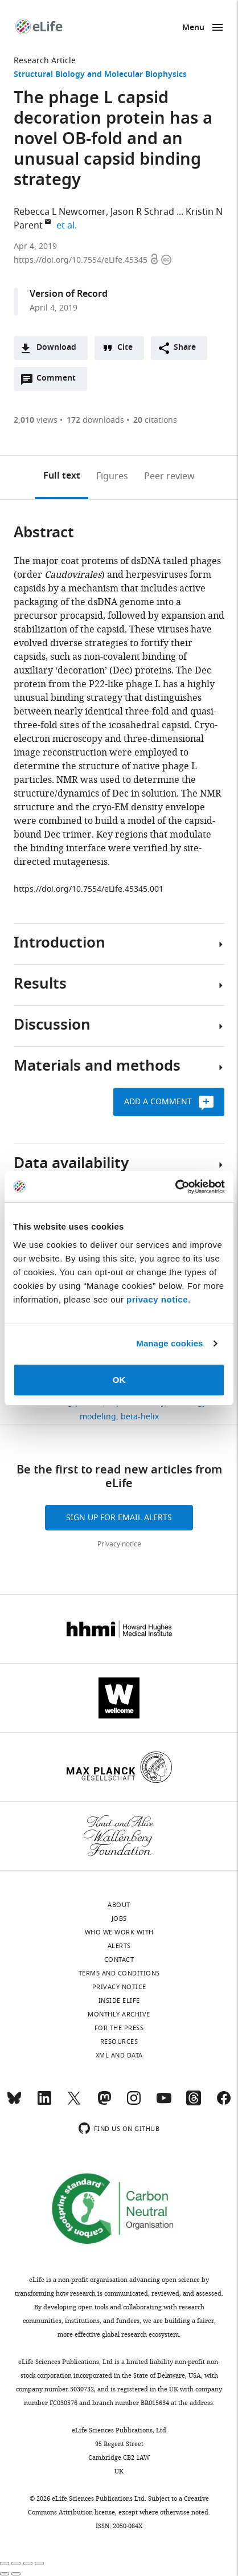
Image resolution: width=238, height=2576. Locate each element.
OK (119, 1380)
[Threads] (194, 2103)
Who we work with (119, 1932)
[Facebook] (224, 2103)
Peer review (169, 476)
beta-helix (140, 1417)
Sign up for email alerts (119, 1518)
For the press (119, 2027)
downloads (95, 420)
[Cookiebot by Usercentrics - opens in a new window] (175, 1186)
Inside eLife (119, 2000)
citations (155, 420)
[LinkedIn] (44, 2103)
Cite (125, 347)
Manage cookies (169, 1343)
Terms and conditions (119, 1973)
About (119, 1904)
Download (56, 347)
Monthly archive (119, 2014)
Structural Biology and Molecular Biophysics (100, 74)
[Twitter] (74, 2103)
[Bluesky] (14, 2103)
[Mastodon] (104, 2103)
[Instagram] (134, 2103)
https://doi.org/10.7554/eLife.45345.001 (88, 889)
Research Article (45, 61)
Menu (193, 28)
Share (185, 347)
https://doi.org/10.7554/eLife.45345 (82, 260)
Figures (112, 476)
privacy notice (157, 1299)
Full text (61, 476)
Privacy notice (119, 1544)
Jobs (119, 1918)
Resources (119, 2041)
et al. (68, 225)
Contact (119, 1959)
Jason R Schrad (142, 212)
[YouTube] (164, 2103)
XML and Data (119, 2055)
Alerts (119, 1945)
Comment (60, 381)
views (36, 420)
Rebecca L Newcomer (60, 212)
